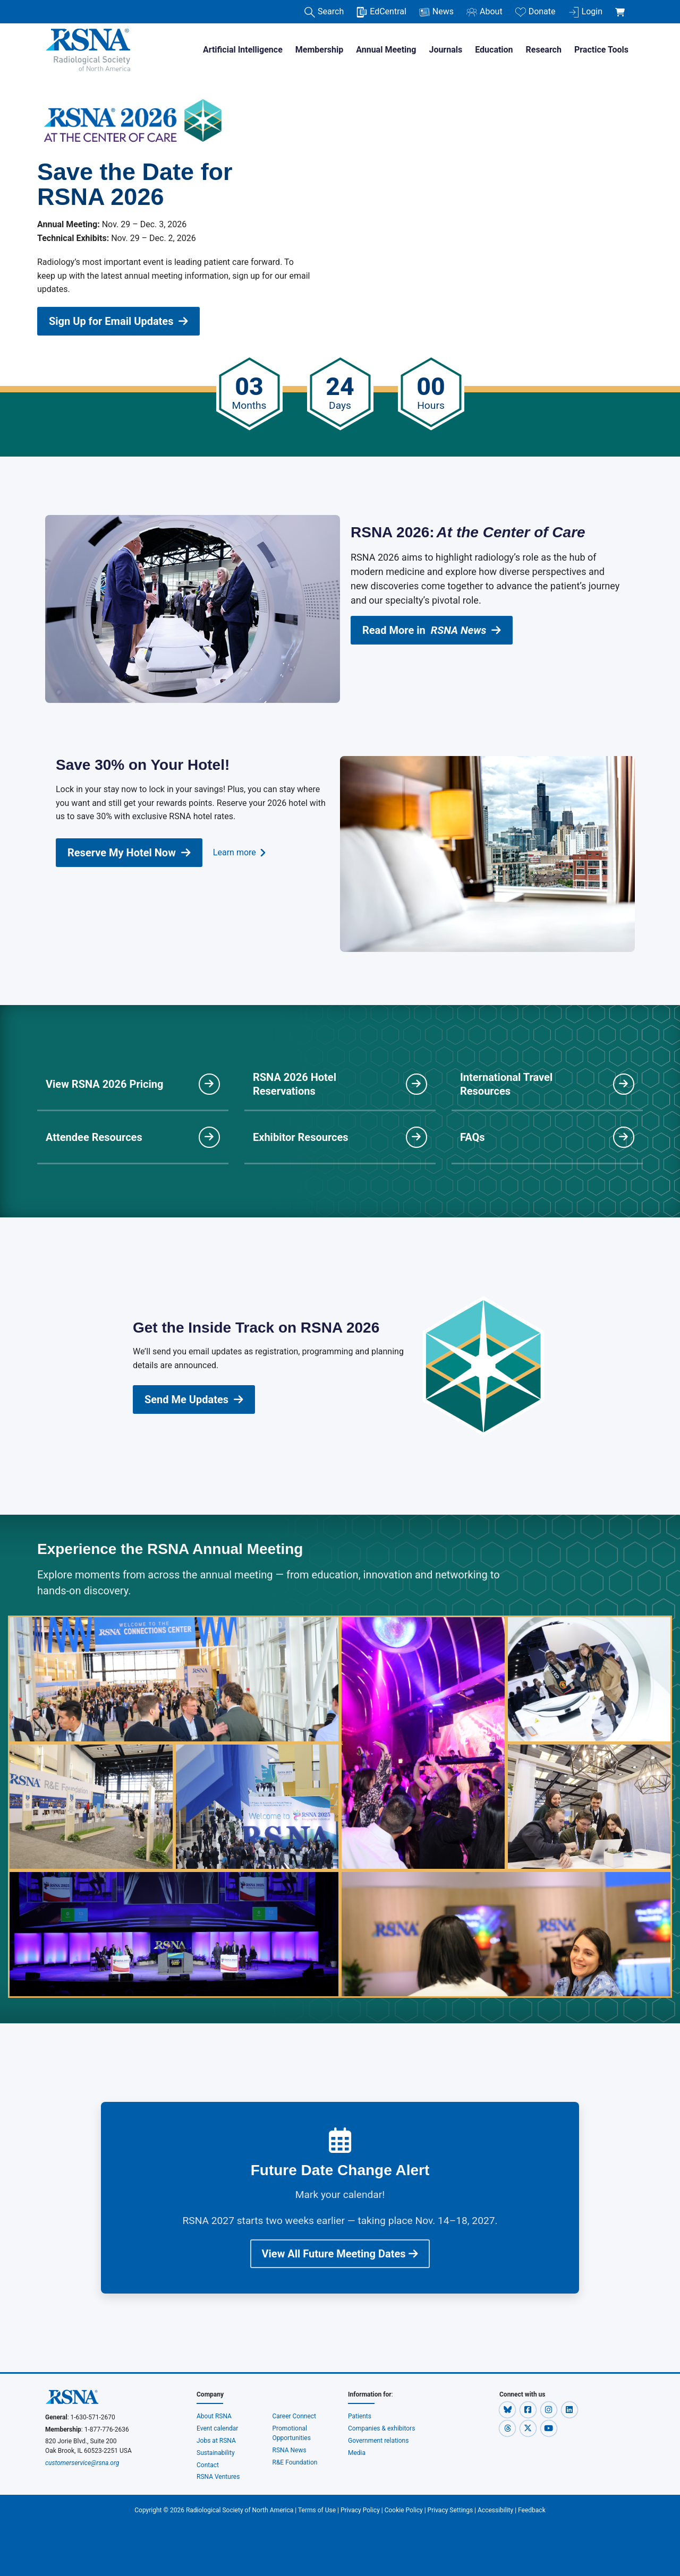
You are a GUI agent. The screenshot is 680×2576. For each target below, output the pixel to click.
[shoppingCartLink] (622, 6)
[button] (508, 2409)
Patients (359, 2416)
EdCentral (381, 12)
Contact (208, 2465)
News (436, 12)
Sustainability (216, 2453)
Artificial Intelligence (243, 50)
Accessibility (495, 2510)
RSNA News (290, 2450)
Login (585, 12)
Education (494, 50)
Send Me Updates (193, 1399)
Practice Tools (601, 50)
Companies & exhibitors (381, 2428)
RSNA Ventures (218, 2476)
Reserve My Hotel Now (129, 852)
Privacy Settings (450, 2510)
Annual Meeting (386, 50)
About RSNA (214, 2416)
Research (544, 50)
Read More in (431, 630)
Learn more (239, 852)
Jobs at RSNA (216, 2440)
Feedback (532, 2510)
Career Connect (295, 2416)
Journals (445, 50)
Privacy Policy (360, 2510)
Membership (319, 50)
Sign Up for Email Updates (118, 321)
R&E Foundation (295, 2462)
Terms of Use (317, 2510)
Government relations (379, 2440)
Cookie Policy (404, 2510)
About (484, 12)
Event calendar (218, 2428)
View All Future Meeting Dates (340, 2253)
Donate (535, 12)
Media (357, 2453)
